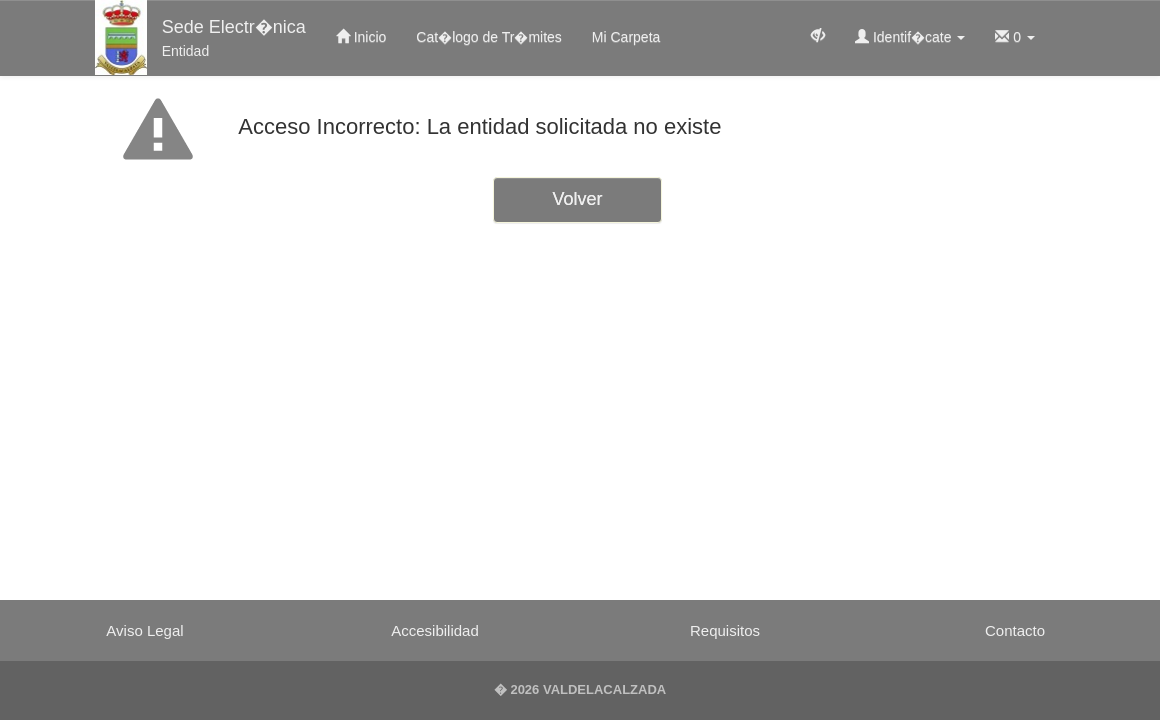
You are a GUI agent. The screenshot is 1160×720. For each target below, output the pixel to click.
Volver (577, 199)
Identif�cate (910, 37)
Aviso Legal (144, 630)
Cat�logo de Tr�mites (489, 37)
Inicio (361, 37)
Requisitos (725, 630)
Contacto (1015, 630)
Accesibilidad (435, 630)
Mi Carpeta (626, 37)
